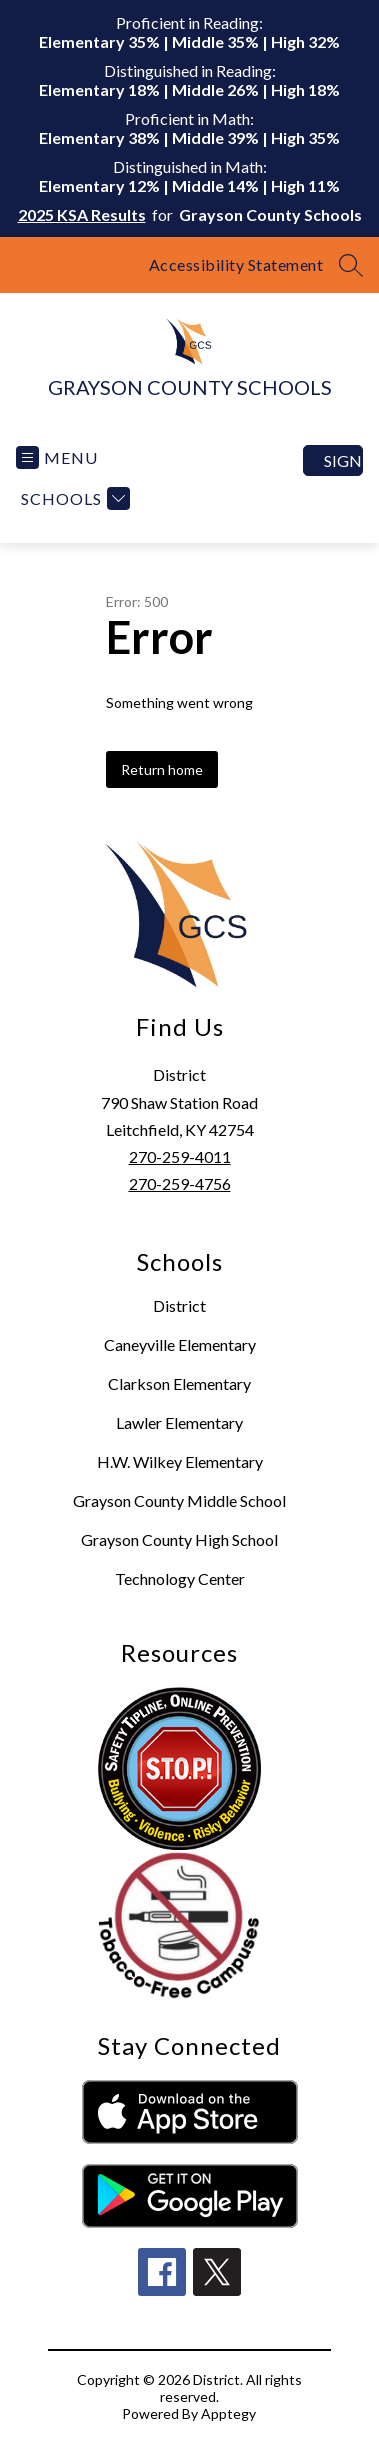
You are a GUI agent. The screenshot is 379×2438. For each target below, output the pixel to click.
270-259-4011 (180, 1156)
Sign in (343, 460)
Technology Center (180, 1578)
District (179, 1305)
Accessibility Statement (236, 264)
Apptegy (228, 2413)
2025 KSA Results (82, 214)
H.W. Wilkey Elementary (180, 1461)
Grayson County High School (179, 1539)
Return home (162, 769)
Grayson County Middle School (179, 1500)
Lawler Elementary (179, 1422)
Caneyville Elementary (180, 1344)
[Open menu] (57, 457)
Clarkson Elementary (179, 1383)
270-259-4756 (180, 1183)
